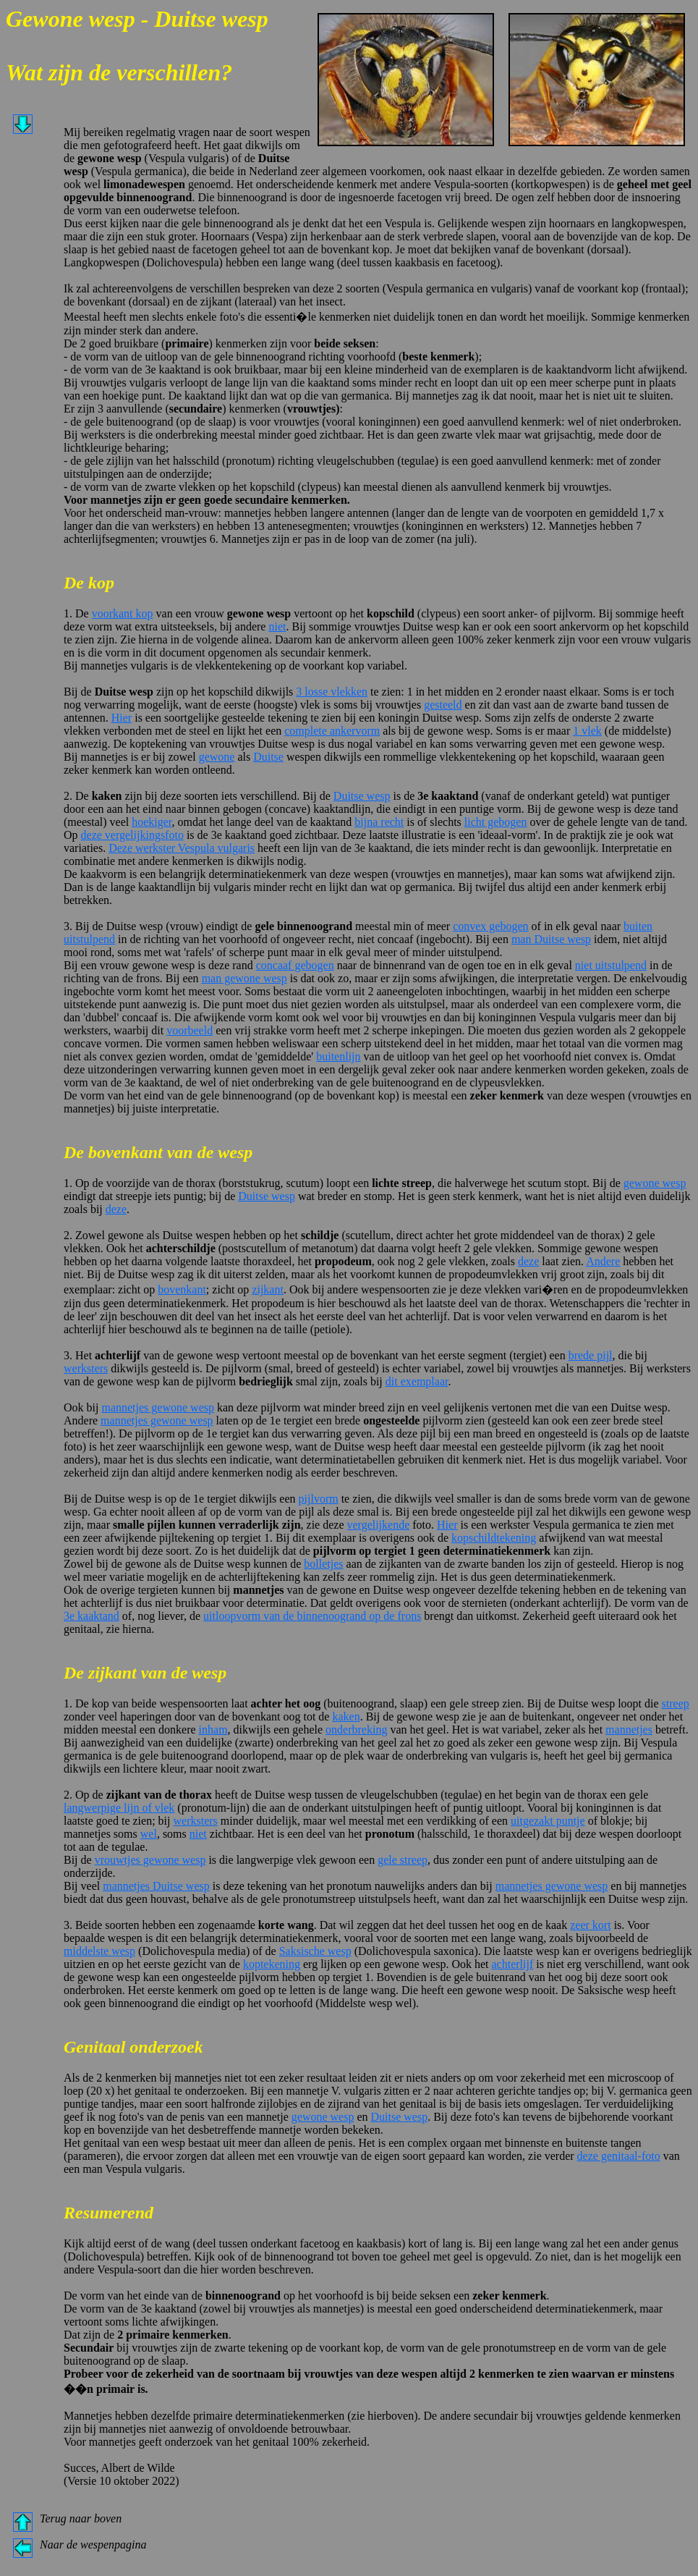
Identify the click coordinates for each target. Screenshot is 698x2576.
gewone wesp (654, 1183)
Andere (603, 1261)
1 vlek (587, 731)
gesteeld (442, 704)
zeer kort (590, 1925)
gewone (217, 757)
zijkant (268, 1289)
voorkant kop (122, 613)
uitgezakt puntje (548, 1821)
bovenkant (182, 1289)
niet (277, 626)
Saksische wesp (315, 1951)
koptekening (271, 1964)
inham (213, 1729)
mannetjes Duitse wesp (156, 1886)
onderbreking (356, 1729)
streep (675, 1703)
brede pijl (591, 1355)
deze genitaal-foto (618, 2156)
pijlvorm (319, 1498)
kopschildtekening (493, 1538)
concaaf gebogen (295, 965)
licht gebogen (495, 822)
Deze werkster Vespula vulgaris (181, 848)
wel (148, 1834)
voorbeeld (189, 1030)
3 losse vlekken (331, 691)
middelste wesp (99, 1951)
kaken (345, 1716)
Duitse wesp (362, 796)
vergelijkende (377, 1525)
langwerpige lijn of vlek (119, 1808)
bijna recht (379, 822)
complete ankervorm (332, 731)
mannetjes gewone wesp (157, 1407)
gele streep (402, 1860)
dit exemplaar (417, 1381)
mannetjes (628, 1729)
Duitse (268, 757)
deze (116, 1209)
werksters (86, 1368)
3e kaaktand (91, 1616)
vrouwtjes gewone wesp (150, 1860)
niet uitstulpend (611, 965)
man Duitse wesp (551, 939)
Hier (121, 717)
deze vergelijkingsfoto (132, 835)
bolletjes (323, 1564)
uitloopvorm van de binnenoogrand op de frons (312, 1616)
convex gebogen (490, 926)
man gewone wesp (244, 978)
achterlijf (513, 1964)
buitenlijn (338, 1056)
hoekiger (151, 822)
